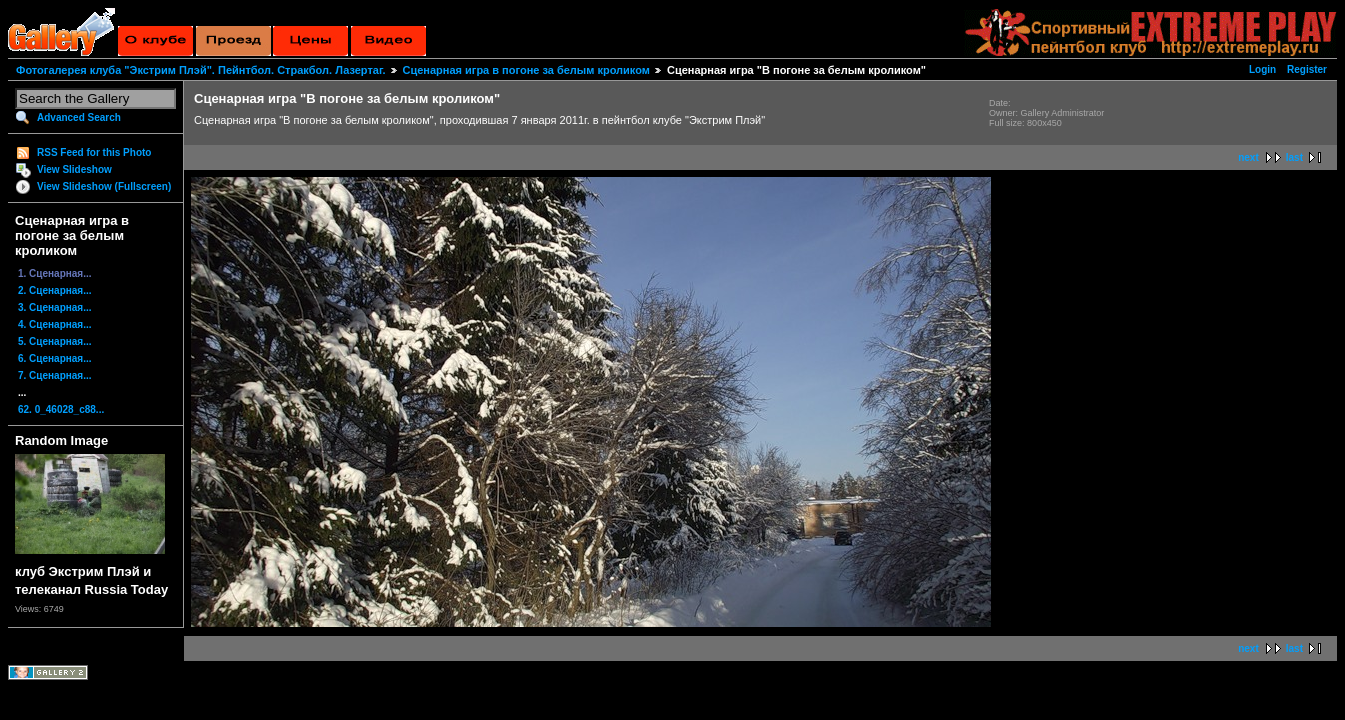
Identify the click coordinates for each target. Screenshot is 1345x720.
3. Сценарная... (55, 307)
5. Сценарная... (55, 341)
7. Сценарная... (55, 375)
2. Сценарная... (55, 290)
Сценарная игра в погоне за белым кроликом (526, 70)
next (1248, 157)
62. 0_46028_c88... (61, 409)
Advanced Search (79, 117)
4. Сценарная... (55, 324)
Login (1262, 69)
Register (1307, 69)
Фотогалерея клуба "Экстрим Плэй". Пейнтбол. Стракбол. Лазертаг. (200, 70)
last (1294, 157)
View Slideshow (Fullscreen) (104, 186)
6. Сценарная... (55, 358)
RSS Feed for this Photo (94, 152)
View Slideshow (74, 169)
